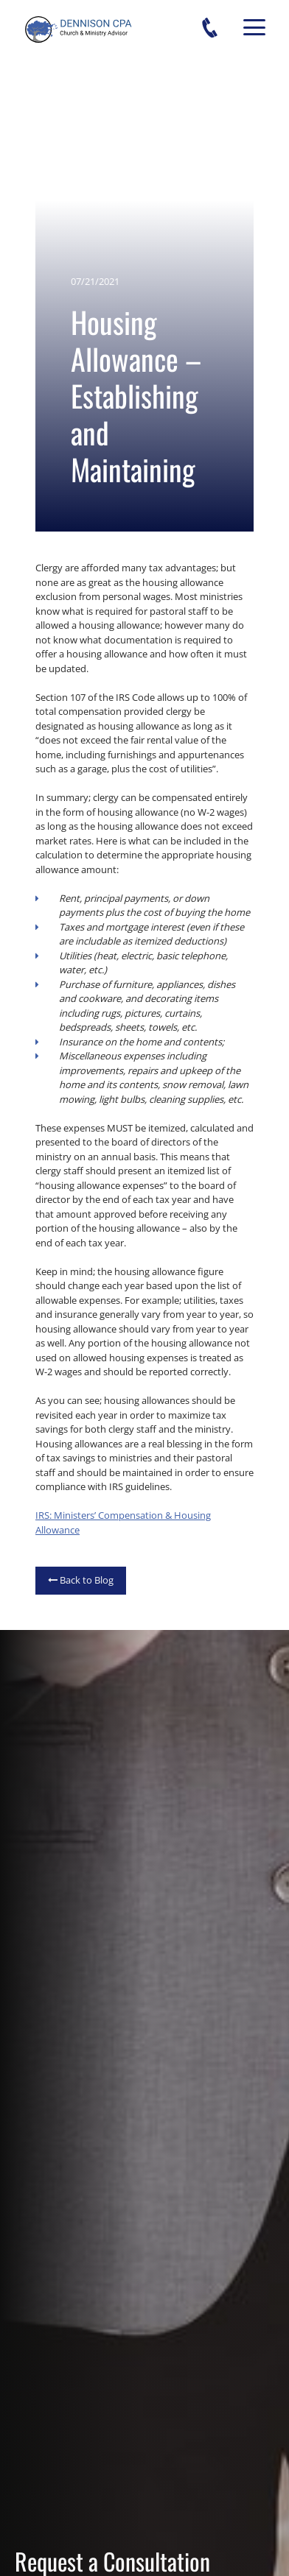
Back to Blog (81, 1580)
